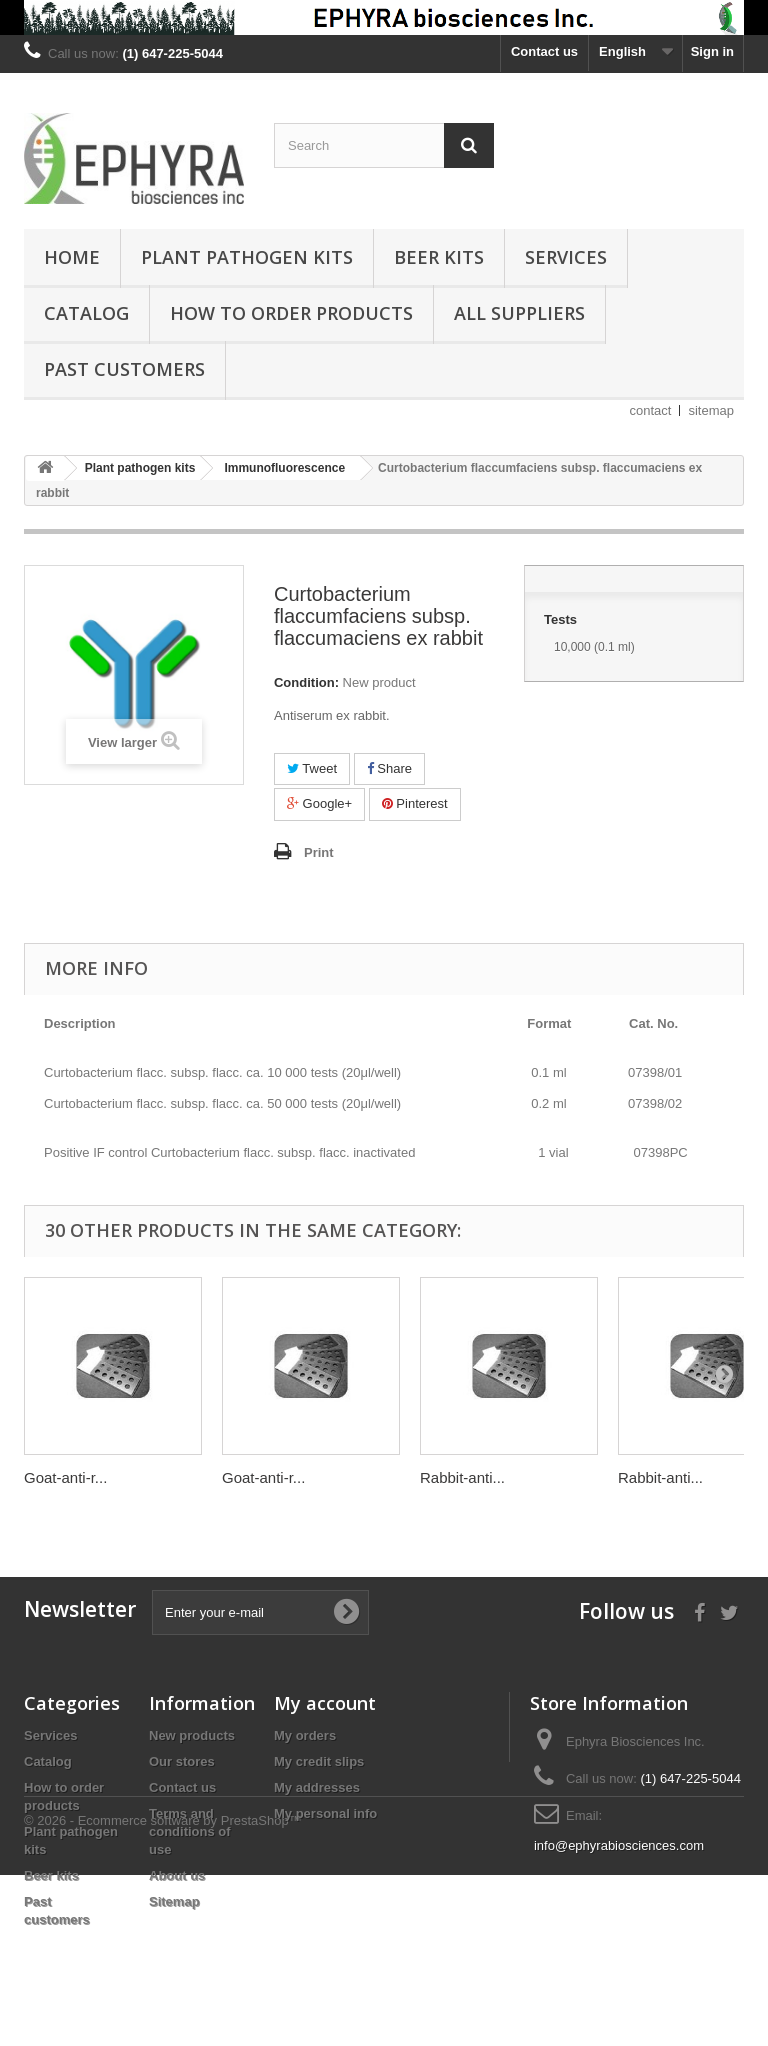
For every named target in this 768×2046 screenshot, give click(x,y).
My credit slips (319, 1761)
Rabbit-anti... (462, 1477)
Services (566, 257)
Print (319, 852)
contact (651, 410)
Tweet (312, 768)
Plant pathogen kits (247, 257)
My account (325, 1703)
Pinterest (415, 803)
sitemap (711, 410)
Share (389, 768)
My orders (305, 1735)
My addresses (317, 1787)
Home (72, 257)
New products (192, 1735)
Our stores (182, 1761)
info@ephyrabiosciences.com (619, 1845)
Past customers (124, 369)
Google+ (319, 803)
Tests (562, 619)
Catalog (86, 313)
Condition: (306, 682)
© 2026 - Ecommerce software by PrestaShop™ (163, 1991)
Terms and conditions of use (190, 1831)
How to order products (291, 313)
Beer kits (439, 257)
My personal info (325, 1813)
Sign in (712, 51)
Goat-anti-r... (65, 1477)
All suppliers (519, 313)
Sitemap (174, 1901)
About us (177, 1875)
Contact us (544, 51)
